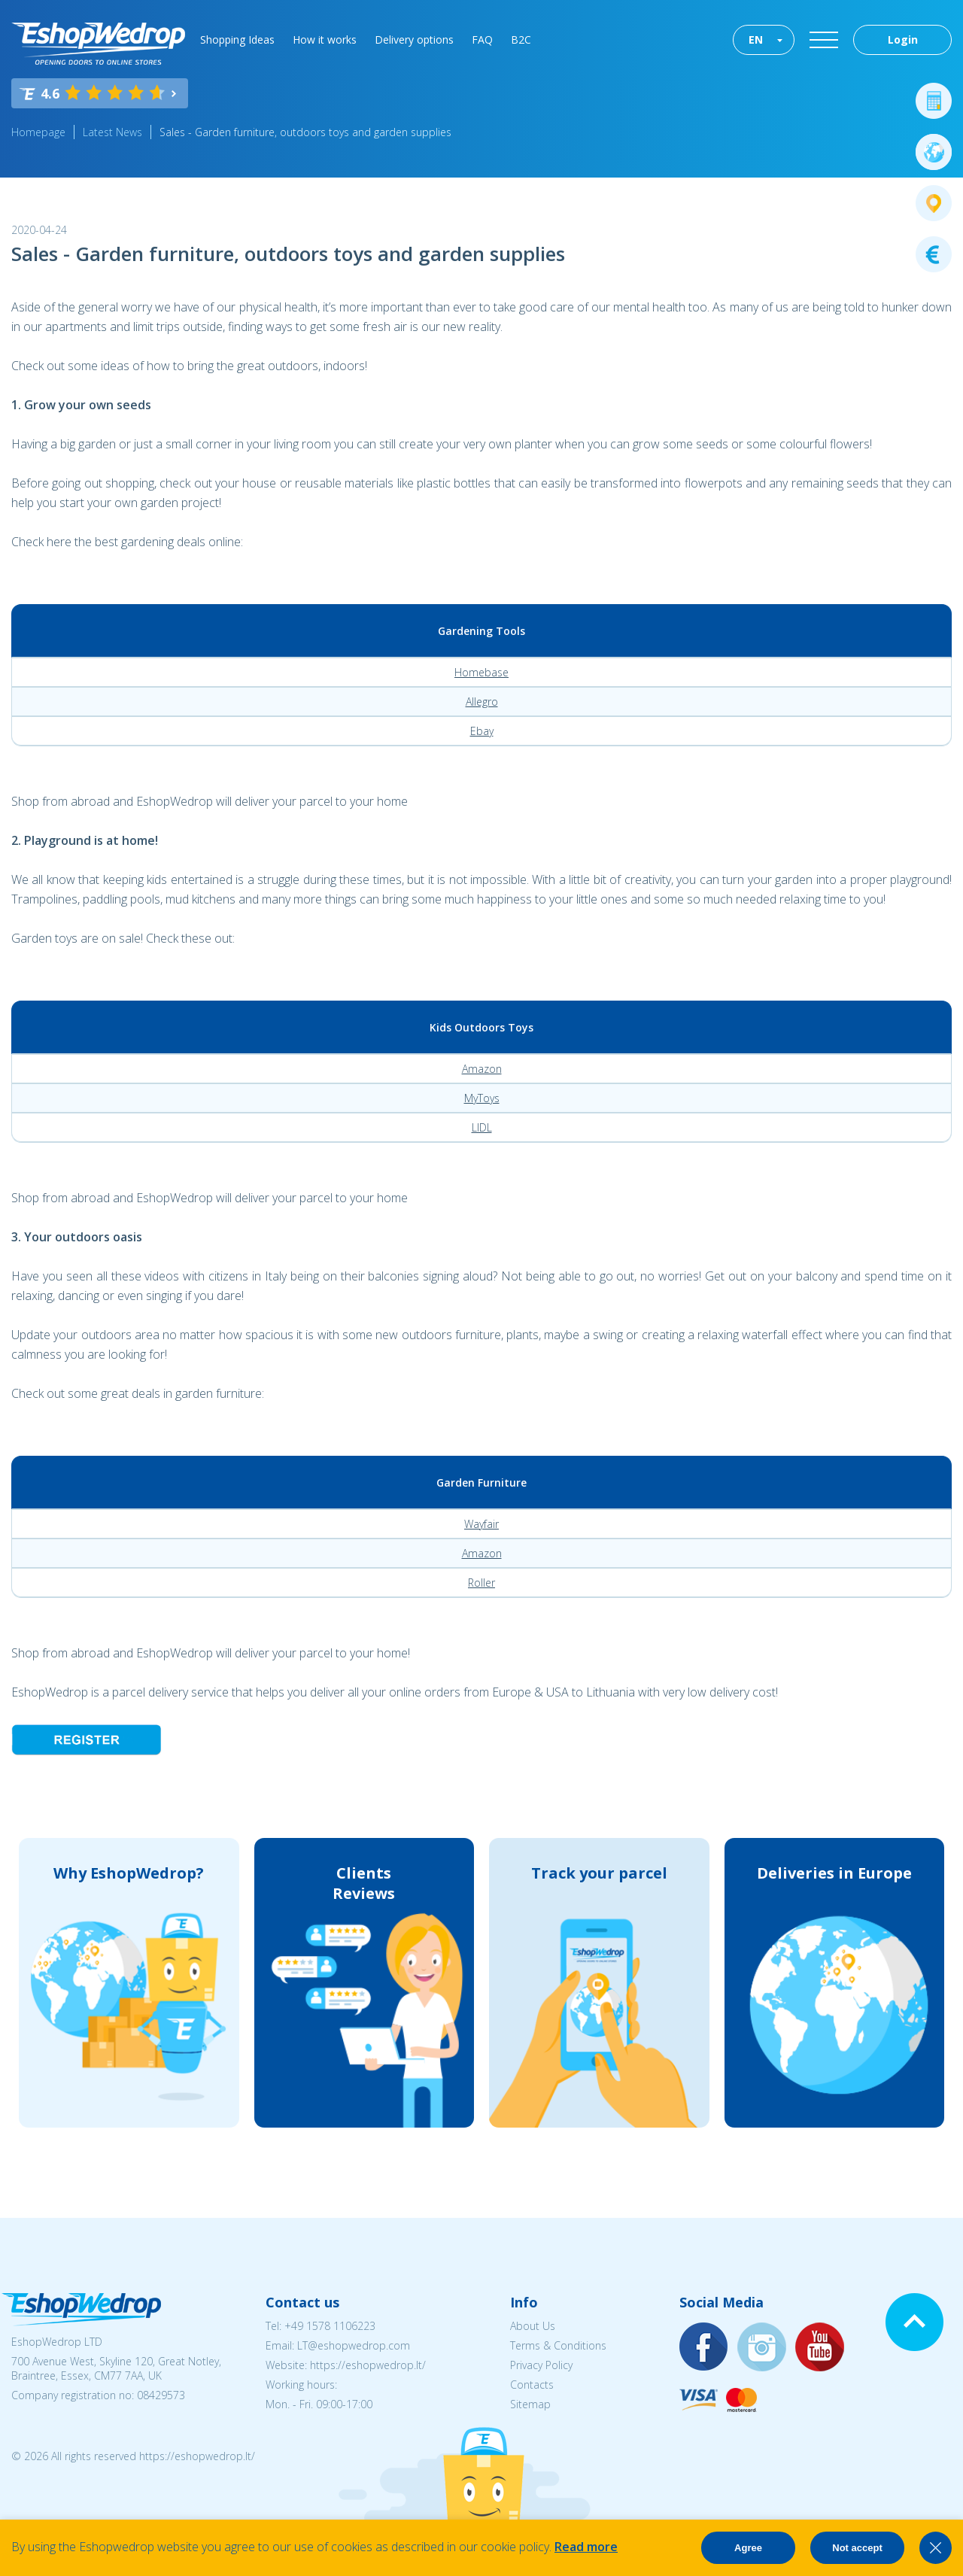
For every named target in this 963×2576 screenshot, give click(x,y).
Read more (586, 2546)
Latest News (112, 132)
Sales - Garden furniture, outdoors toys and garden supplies (305, 132)
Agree (748, 2547)
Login (903, 39)
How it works (325, 39)
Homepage (38, 132)
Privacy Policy (541, 2365)
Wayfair (481, 1524)
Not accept (857, 2547)
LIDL (482, 1127)
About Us (532, 2326)
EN (756, 39)
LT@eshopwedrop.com (353, 2345)
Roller (481, 1582)
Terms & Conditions (558, 2345)
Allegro (482, 701)
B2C (521, 39)
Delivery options (414, 39)
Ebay (482, 731)
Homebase (481, 672)
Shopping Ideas (237, 39)
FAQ (482, 39)
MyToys (482, 1098)
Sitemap (530, 2404)
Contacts (532, 2384)
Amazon (482, 1069)
